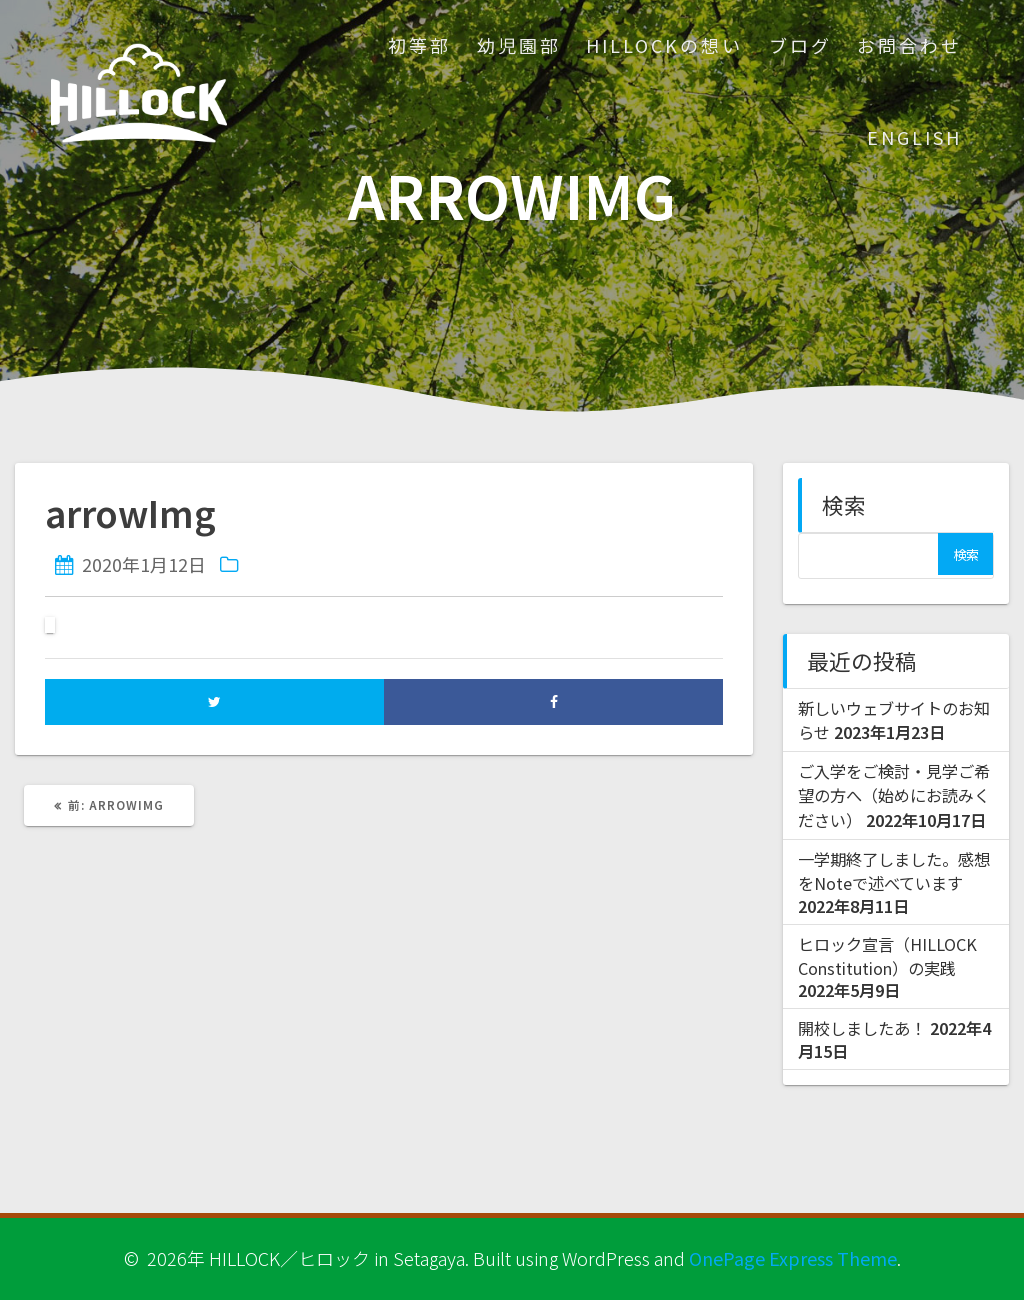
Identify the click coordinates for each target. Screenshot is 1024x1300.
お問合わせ (909, 45)
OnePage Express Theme (793, 1258)
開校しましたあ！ (862, 1028)
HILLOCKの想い (664, 45)
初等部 (419, 45)
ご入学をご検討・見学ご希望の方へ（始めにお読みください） (894, 795)
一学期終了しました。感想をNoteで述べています (894, 871)
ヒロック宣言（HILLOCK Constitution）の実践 (887, 956)
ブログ (800, 45)
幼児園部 (519, 45)
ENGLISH (914, 137)
